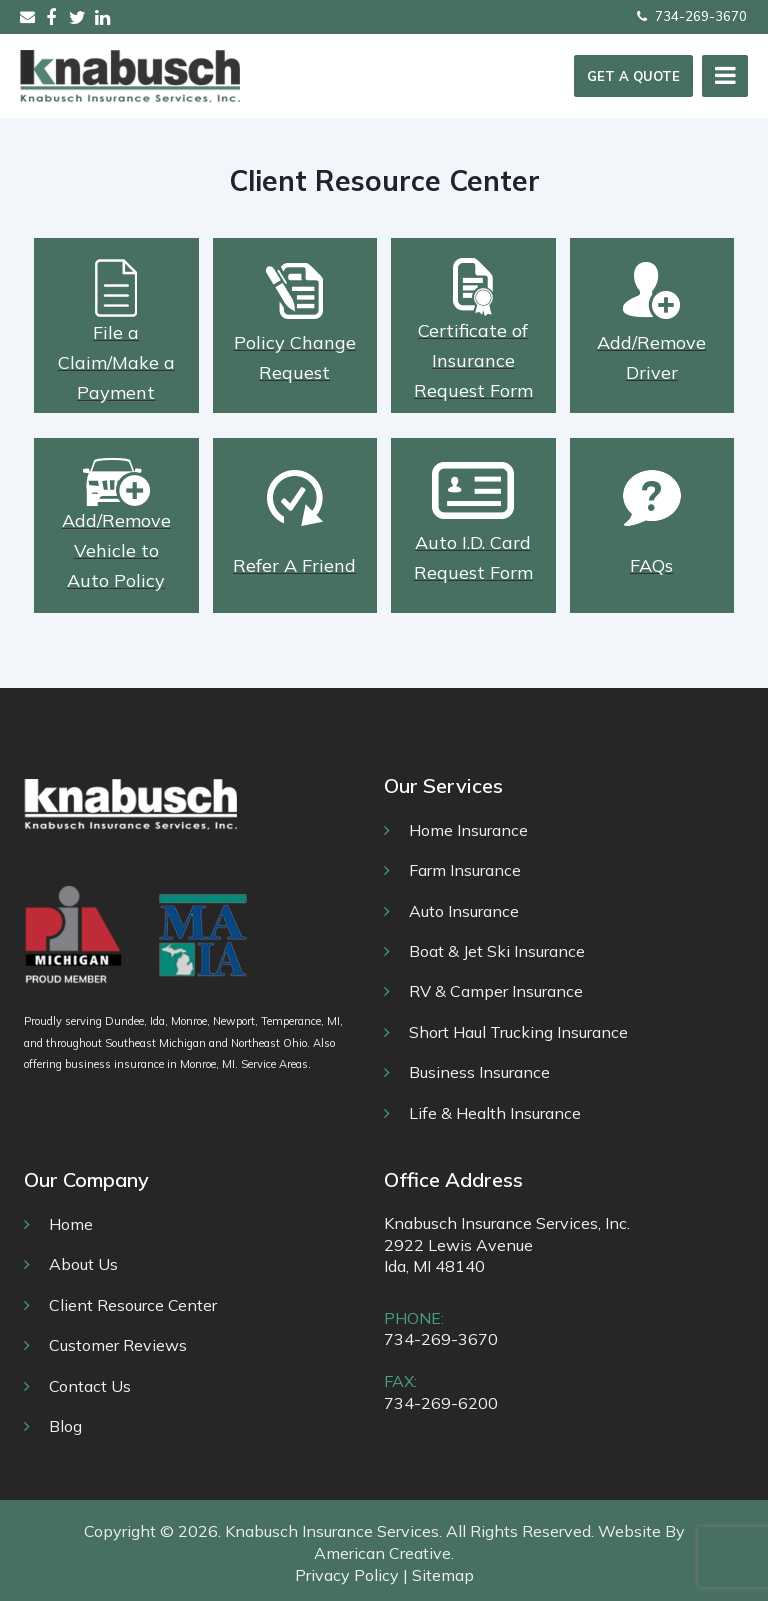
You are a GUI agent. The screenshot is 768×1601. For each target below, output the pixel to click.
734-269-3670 (692, 16)
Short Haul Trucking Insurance (518, 1032)
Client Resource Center (133, 1305)
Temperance (291, 1021)
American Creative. (384, 1553)
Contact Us (90, 1386)
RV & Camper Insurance (496, 991)
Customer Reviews (118, 1345)
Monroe (189, 1021)
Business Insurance (479, 1072)
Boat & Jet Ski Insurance (497, 951)
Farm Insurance (465, 870)
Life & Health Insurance (495, 1113)
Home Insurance (468, 830)
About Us (83, 1264)
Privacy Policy (347, 1575)
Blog (65, 1426)
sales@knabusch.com (27, 16)
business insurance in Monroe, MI (150, 1064)
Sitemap (443, 1575)
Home (71, 1224)
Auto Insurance (464, 911)
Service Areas (274, 1064)
